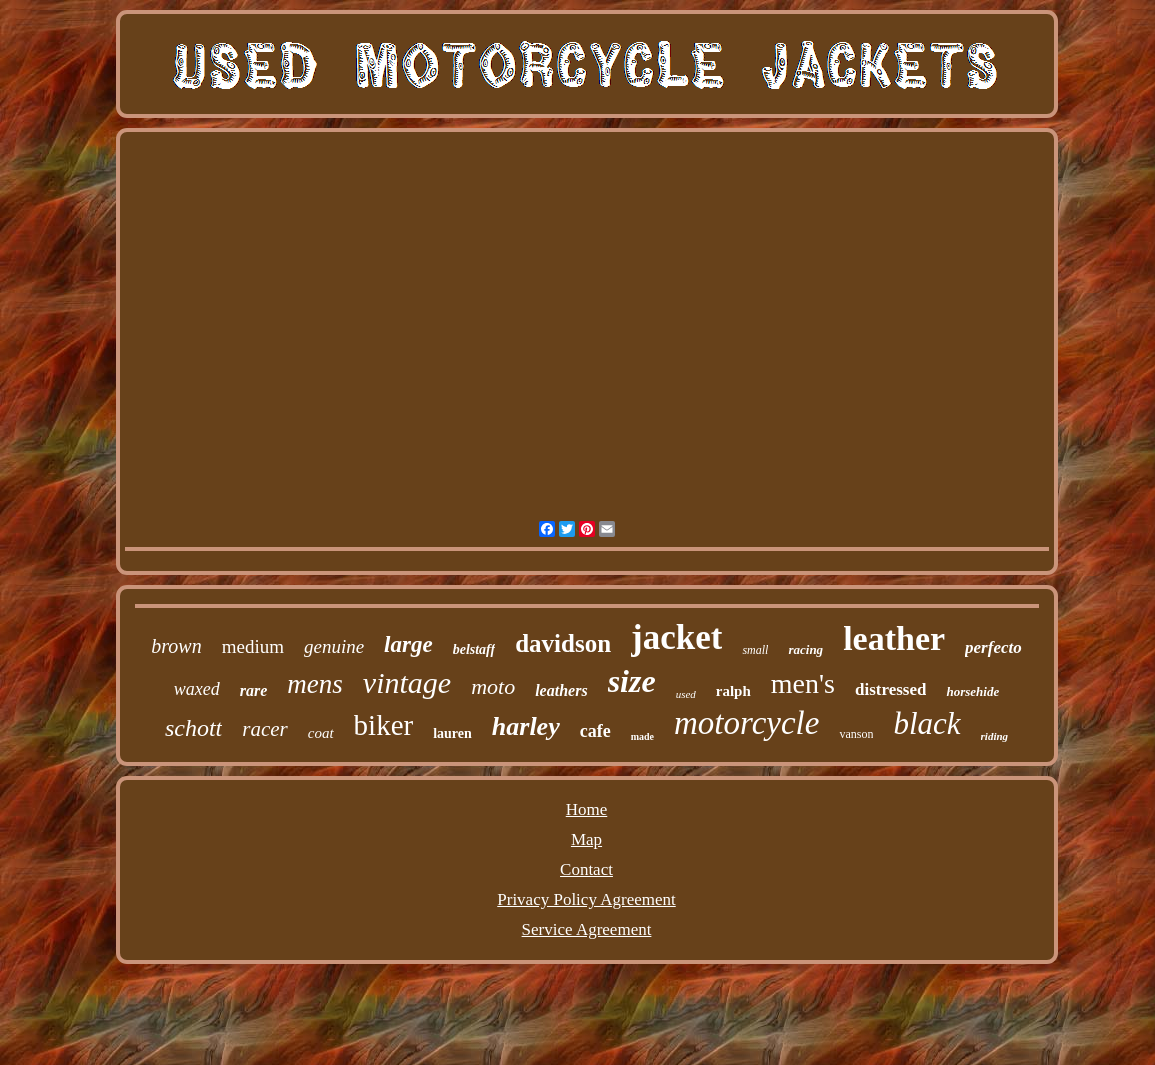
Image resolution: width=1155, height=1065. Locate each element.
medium (253, 646)
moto (493, 686)
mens (315, 684)
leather (894, 638)
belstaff (474, 649)
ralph (733, 691)
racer (265, 729)
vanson (856, 734)
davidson (563, 643)
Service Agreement (587, 929)
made (642, 736)
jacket (676, 637)
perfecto (993, 647)
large (408, 644)
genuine (334, 646)
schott (193, 728)
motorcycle (746, 723)
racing (805, 649)
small (755, 650)
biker (384, 725)
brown (176, 646)
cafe (595, 731)
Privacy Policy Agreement (586, 899)
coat (321, 733)
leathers (561, 690)
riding (995, 736)
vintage (407, 682)
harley (526, 726)
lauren (452, 733)
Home (587, 809)
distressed (890, 689)
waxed (197, 689)
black (926, 723)
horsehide (972, 691)
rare (254, 690)
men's (803, 683)
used (686, 694)
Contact (586, 869)
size (632, 681)
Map (586, 839)
